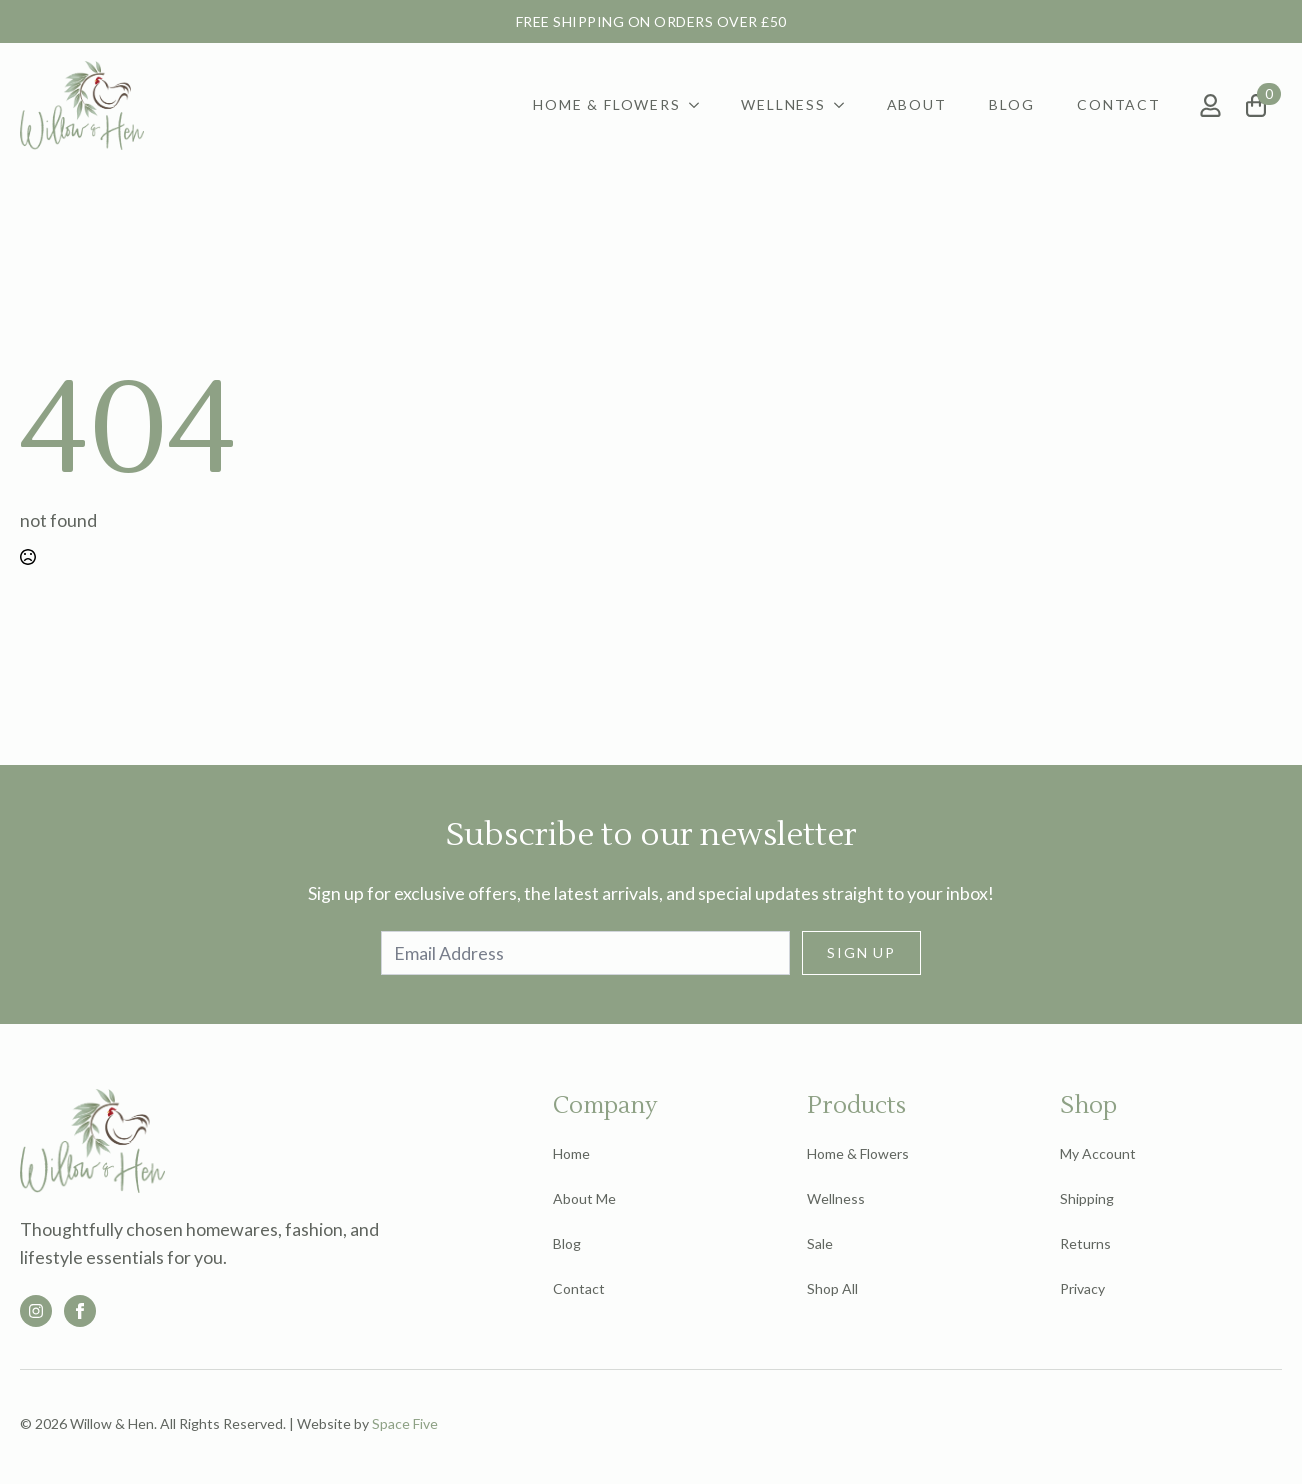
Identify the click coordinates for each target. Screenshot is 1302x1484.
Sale (820, 1243)
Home (571, 1153)
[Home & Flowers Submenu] (697, 105)
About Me (584, 1198)
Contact (1119, 104)
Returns (1085, 1243)
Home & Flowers (606, 104)
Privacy (1082, 1288)
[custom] (36, 1311)
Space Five (405, 1423)
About (917, 104)
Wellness (783, 104)
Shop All (832, 1288)
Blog (1011, 104)
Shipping (1087, 1198)
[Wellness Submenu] (842, 105)
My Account (1098, 1153)
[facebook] (80, 1311)
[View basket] (1264, 105)
